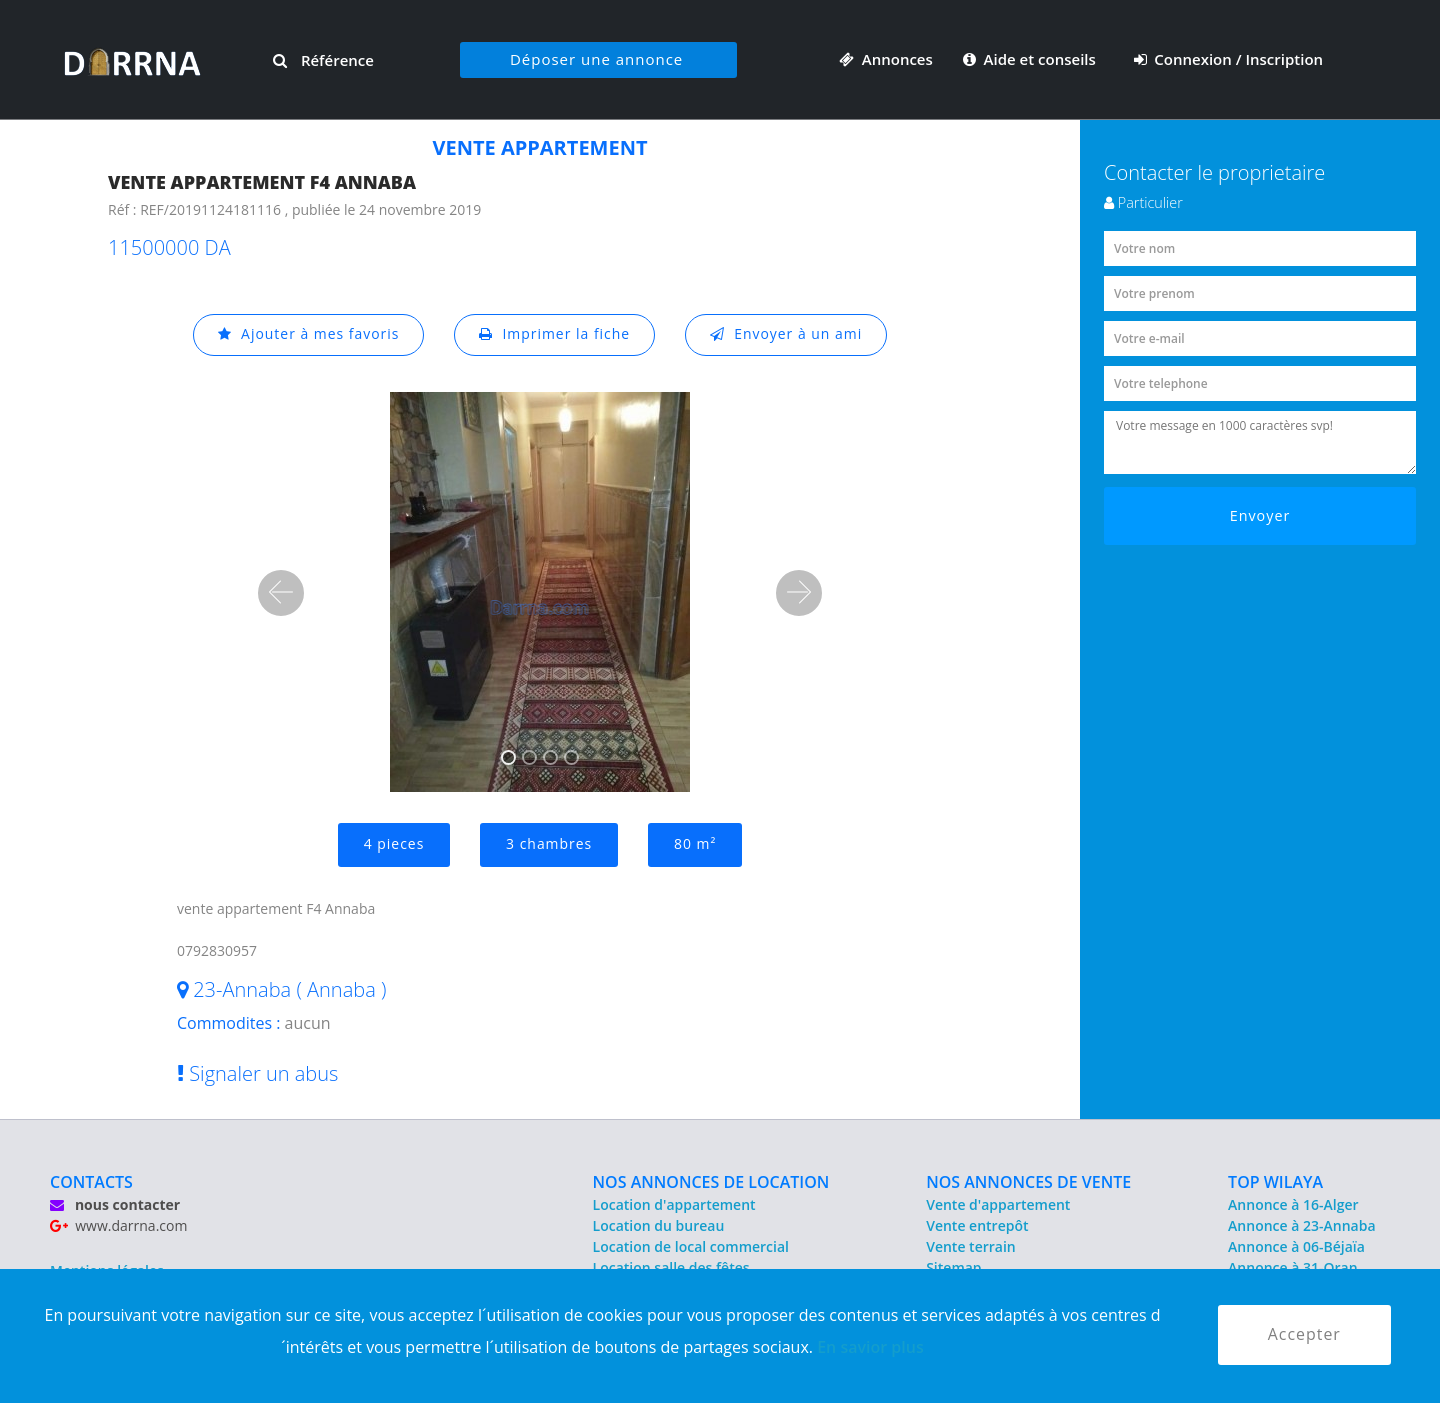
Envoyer (1260, 515)
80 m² (695, 844)
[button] (281, 593)
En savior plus (870, 1347)
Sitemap (953, 1267)
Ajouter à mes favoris (308, 334)
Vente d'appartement (998, 1204)
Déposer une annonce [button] (596, 59)
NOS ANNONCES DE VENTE (1028, 1182)
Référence (323, 60)
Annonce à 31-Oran (1293, 1267)
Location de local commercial (691, 1246)
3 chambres (549, 844)
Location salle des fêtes (671, 1267)
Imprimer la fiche (555, 334)
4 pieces (393, 844)
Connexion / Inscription (1229, 59)
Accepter (1304, 1335)
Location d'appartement (674, 1204)
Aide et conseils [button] (1031, 59)
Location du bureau (659, 1225)
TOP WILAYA (1275, 1182)
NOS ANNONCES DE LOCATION (711, 1182)
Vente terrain (971, 1246)
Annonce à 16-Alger (1293, 1204)
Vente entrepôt (977, 1225)
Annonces (886, 59)
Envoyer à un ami (786, 334)
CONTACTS (91, 1182)
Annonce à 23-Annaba (1301, 1225)
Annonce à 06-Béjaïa (1296, 1246)
